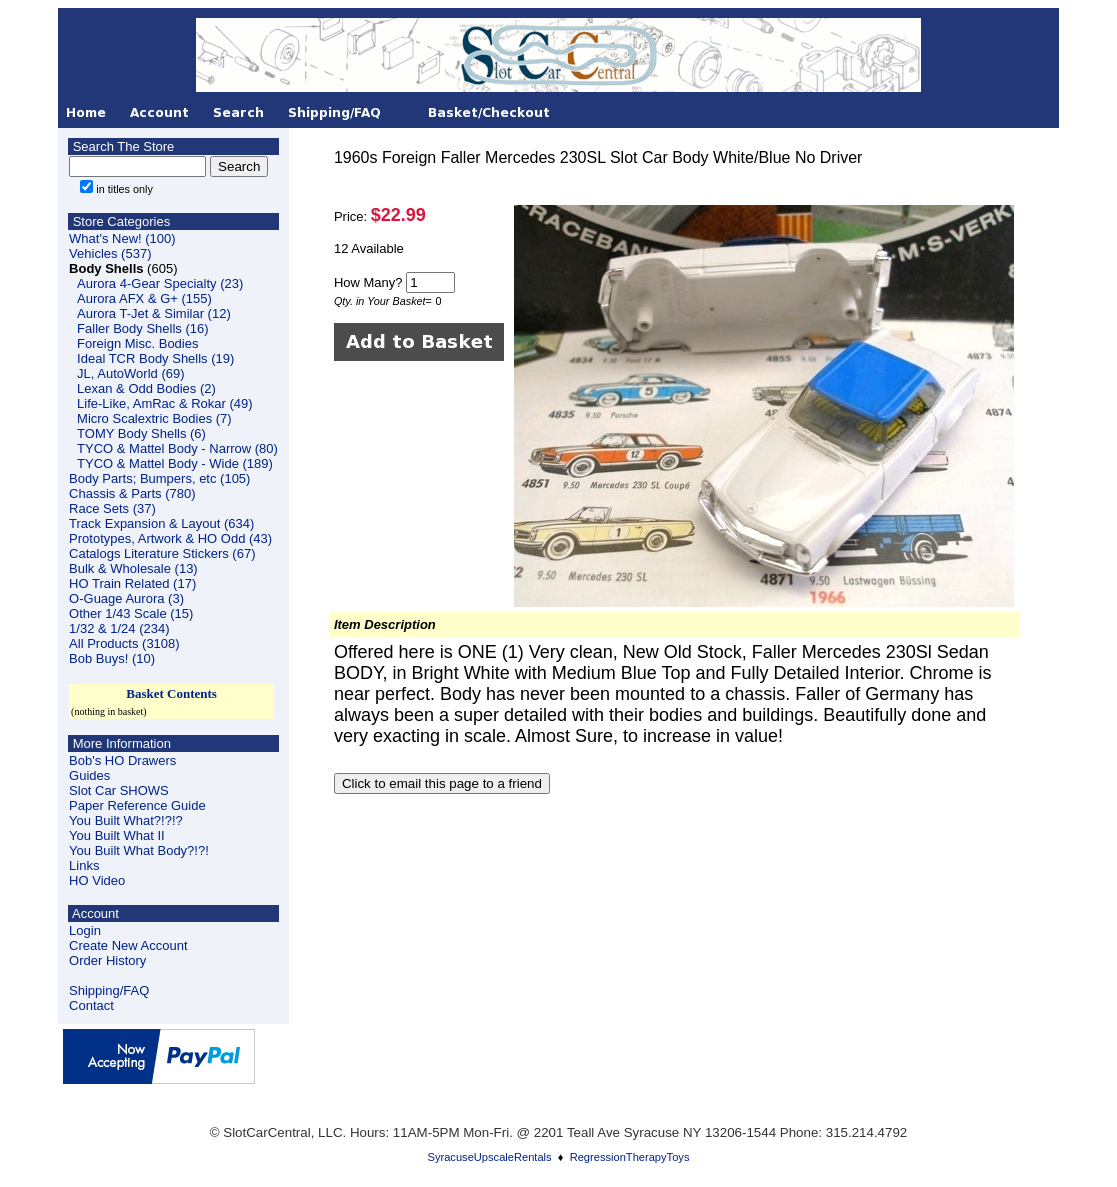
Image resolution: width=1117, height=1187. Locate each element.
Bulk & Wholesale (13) (133, 568)
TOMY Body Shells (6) (141, 433)
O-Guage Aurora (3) (126, 598)
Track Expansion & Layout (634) (161, 523)
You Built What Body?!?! (139, 850)
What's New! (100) (122, 238)
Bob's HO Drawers (122, 760)
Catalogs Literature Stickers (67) (162, 553)
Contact (91, 1005)
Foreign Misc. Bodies (137, 343)
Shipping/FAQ (109, 990)
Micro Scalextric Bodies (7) (154, 418)
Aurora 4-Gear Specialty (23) (160, 283)
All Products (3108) (124, 643)
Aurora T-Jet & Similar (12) (154, 313)
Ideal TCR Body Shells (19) (155, 358)
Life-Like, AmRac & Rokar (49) (165, 403)
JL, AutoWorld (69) (130, 373)
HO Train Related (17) (132, 583)
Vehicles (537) (110, 253)
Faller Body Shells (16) (143, 328)
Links (84, 865)
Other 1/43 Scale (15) (131, 613)
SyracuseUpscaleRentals (490, 1157)
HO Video (97, 880)
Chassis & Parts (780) (132, 493)
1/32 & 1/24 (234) (119, 628)
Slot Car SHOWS (119, 790)
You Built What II (117, 835)
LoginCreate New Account (128, 938)
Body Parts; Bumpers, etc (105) (159, 478)
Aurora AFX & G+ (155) (144, 298)
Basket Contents (171, 693)
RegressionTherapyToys (630, 1157)
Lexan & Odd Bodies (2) (146, 388)
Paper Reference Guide (137, 805)
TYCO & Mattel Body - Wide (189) (175, 463)
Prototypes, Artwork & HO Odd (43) (170, 538)
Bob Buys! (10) (112, 658)
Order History (107, 960)
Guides (89, 775)
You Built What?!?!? (126, 820)
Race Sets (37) (112, 508)
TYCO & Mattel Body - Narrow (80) (177, 448)
